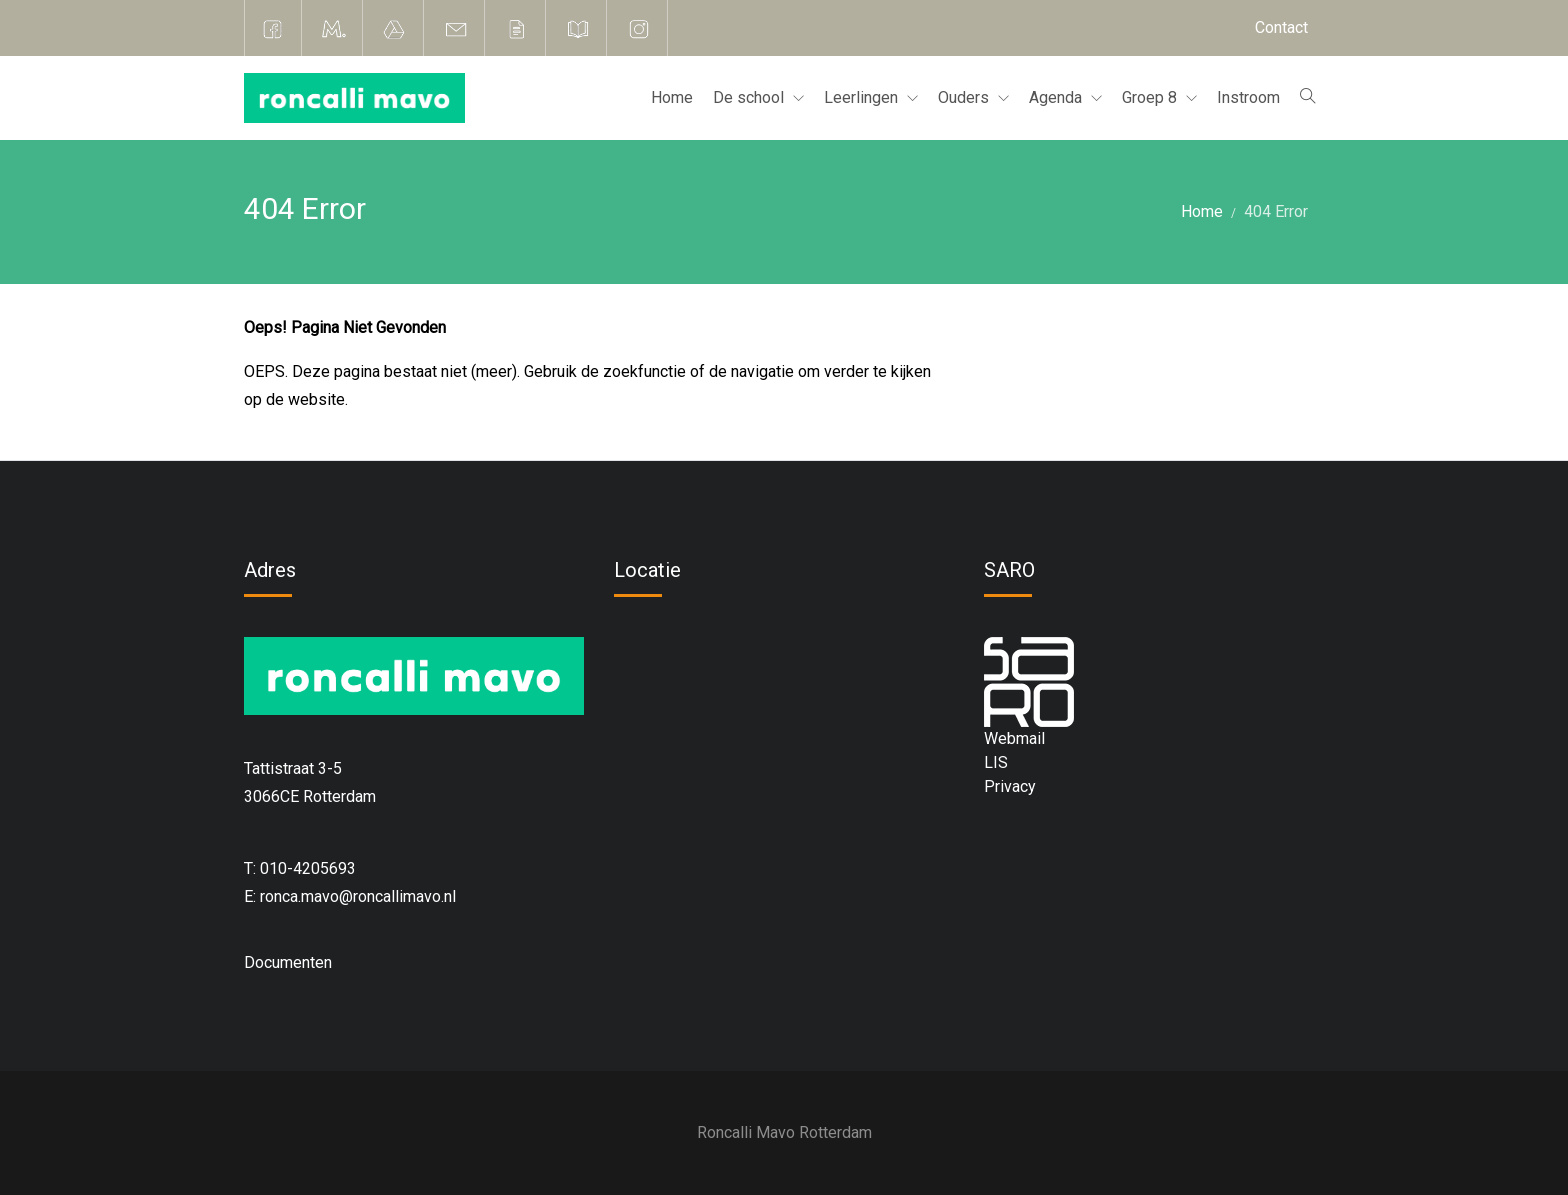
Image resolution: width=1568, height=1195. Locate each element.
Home (672, 97)
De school (750, 97)
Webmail (1014, 738)
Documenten (288, 962)
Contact (1281, 27)
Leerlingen (863, 97)
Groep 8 (1151, 97)
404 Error (1276, 211)
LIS (996, 762)
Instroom (1248, 97)
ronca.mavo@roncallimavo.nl (358, 896)
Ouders (965, 97)
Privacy (1010, 786)
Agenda (1057, 97)
